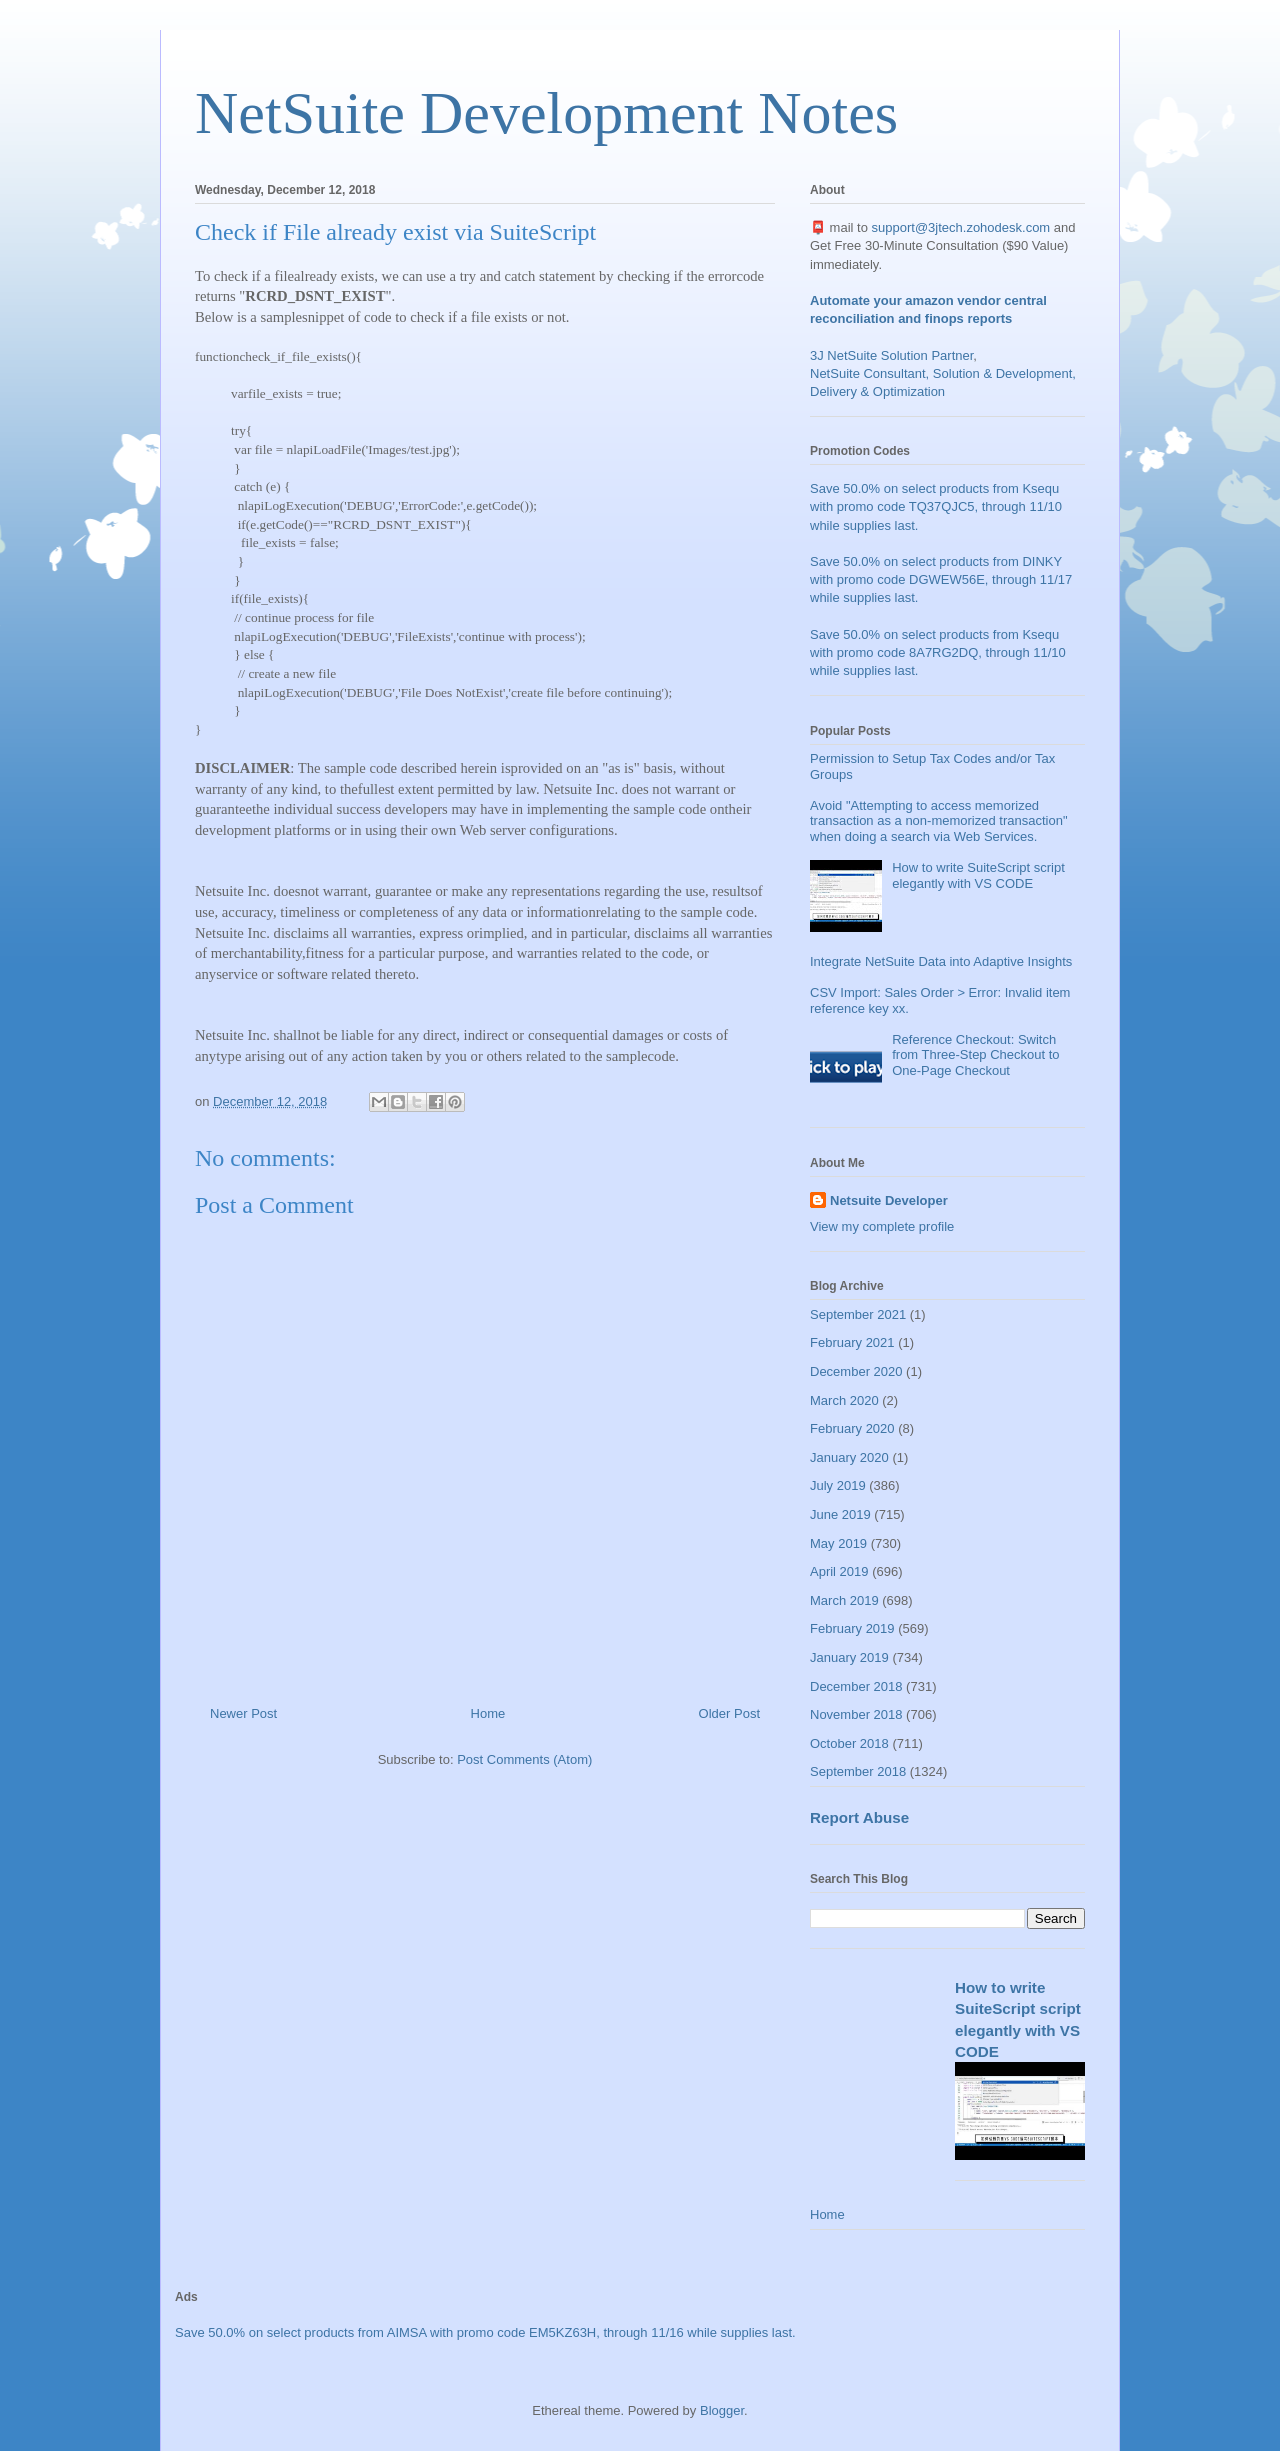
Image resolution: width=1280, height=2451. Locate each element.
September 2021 (858, 1314)
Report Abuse (859, 1817)
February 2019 (852, 1628)
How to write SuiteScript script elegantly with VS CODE (978, 875)
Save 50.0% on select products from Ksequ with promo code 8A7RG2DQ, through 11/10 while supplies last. (938, 652)
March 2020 (844, 1400)
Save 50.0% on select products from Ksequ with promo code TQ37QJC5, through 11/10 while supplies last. (936, 506)
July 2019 (838, 1485)
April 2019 (839, 1571)
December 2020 (856, 1371)
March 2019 (844, 1600)
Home (488, 1713)
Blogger (722, 2410)
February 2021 (852, 1342)
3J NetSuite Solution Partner (891, 355)
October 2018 (849, 1743)
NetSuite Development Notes (546, 113)
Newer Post (243, 1713)
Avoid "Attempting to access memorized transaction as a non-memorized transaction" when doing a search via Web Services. (939, 821)
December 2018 (856, 1686)
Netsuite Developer (889, 1200)
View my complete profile (882, 1226)
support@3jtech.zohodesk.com (961, 227)
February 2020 (852, 1428)
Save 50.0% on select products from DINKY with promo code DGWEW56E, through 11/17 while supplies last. (941, 579)
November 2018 (856, 1714)
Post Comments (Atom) (524, 1759)
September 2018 (858, 1771)
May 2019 (838, 1543)
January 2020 (849, 1457)
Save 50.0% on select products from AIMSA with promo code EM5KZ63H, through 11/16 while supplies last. (485, 2332)
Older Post (729, 1713)
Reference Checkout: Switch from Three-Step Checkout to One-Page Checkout (975, 1055)
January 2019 (849, 1657)
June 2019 (840, 1514)
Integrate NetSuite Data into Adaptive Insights (941, 961)
